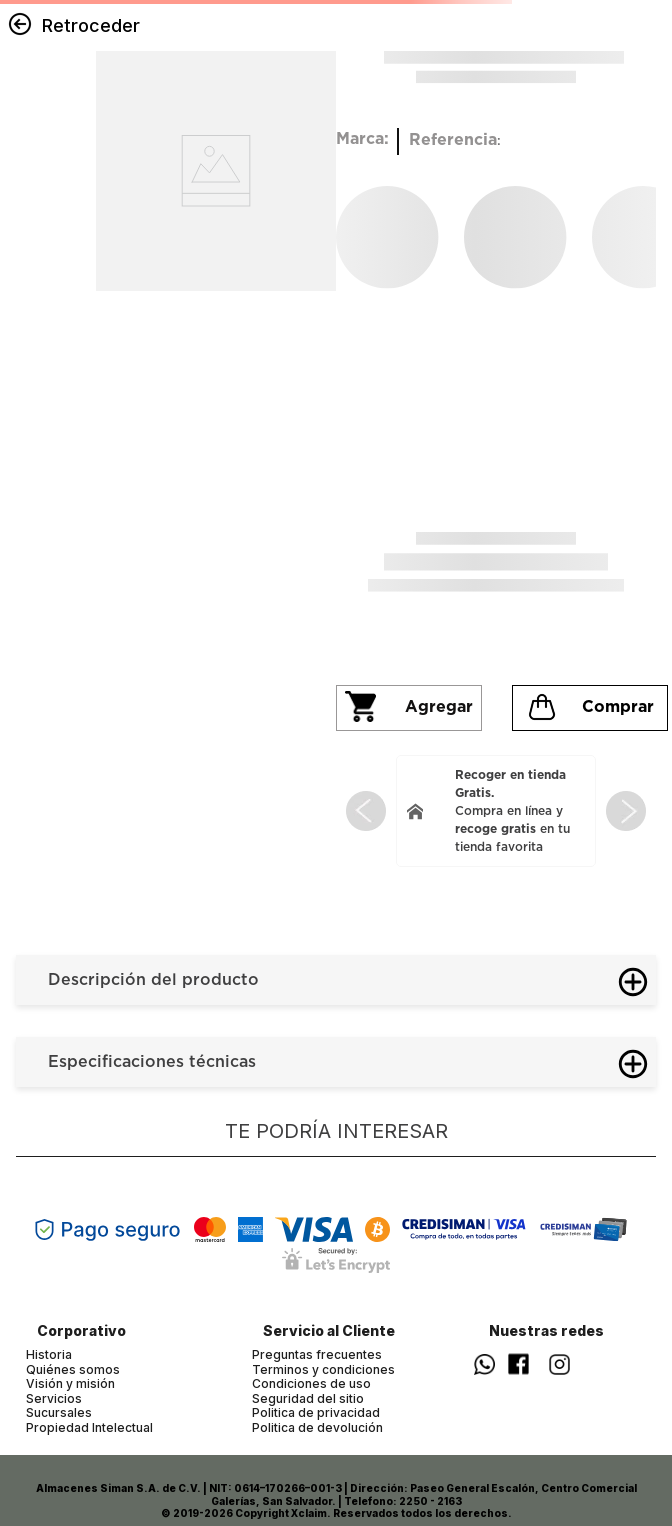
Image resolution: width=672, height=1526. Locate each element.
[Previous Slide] (366, 811)
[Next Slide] (626, 811)
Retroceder (91, 25)
